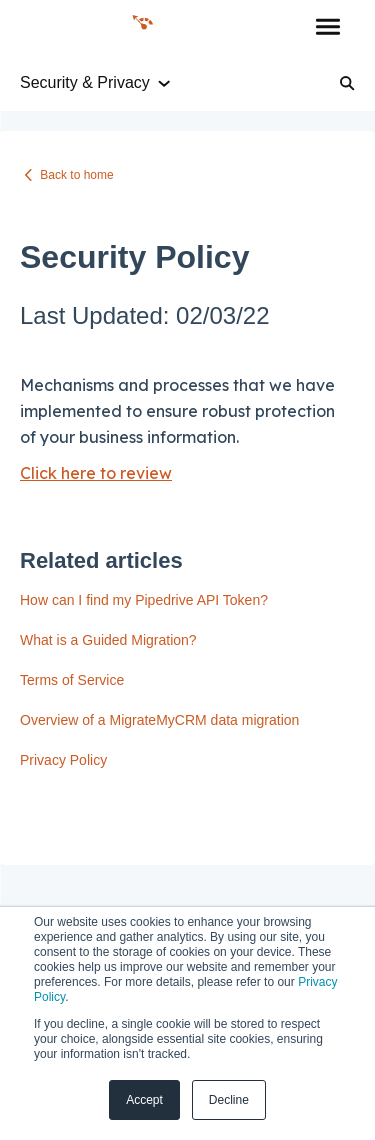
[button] (327, 28)
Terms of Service (72, 680)
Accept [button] (144, 1100)
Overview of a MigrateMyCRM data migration (159, 720)
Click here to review (96, 473)
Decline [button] (229, 1100)
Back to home (76, 175)
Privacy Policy (63, 760)
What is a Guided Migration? (108, 640)
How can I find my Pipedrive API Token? (144, 600)
